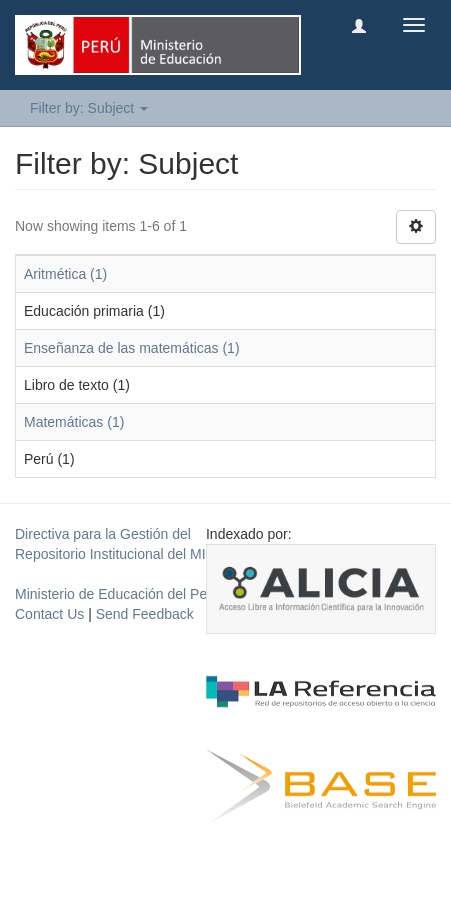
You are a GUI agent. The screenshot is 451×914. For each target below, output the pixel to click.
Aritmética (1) (65, 274)
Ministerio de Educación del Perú (117, 594)
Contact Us (49, 614)
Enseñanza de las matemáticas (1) (132, 348)
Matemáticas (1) (74, 422)
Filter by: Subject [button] (89, 108)
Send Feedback (145, 614)
